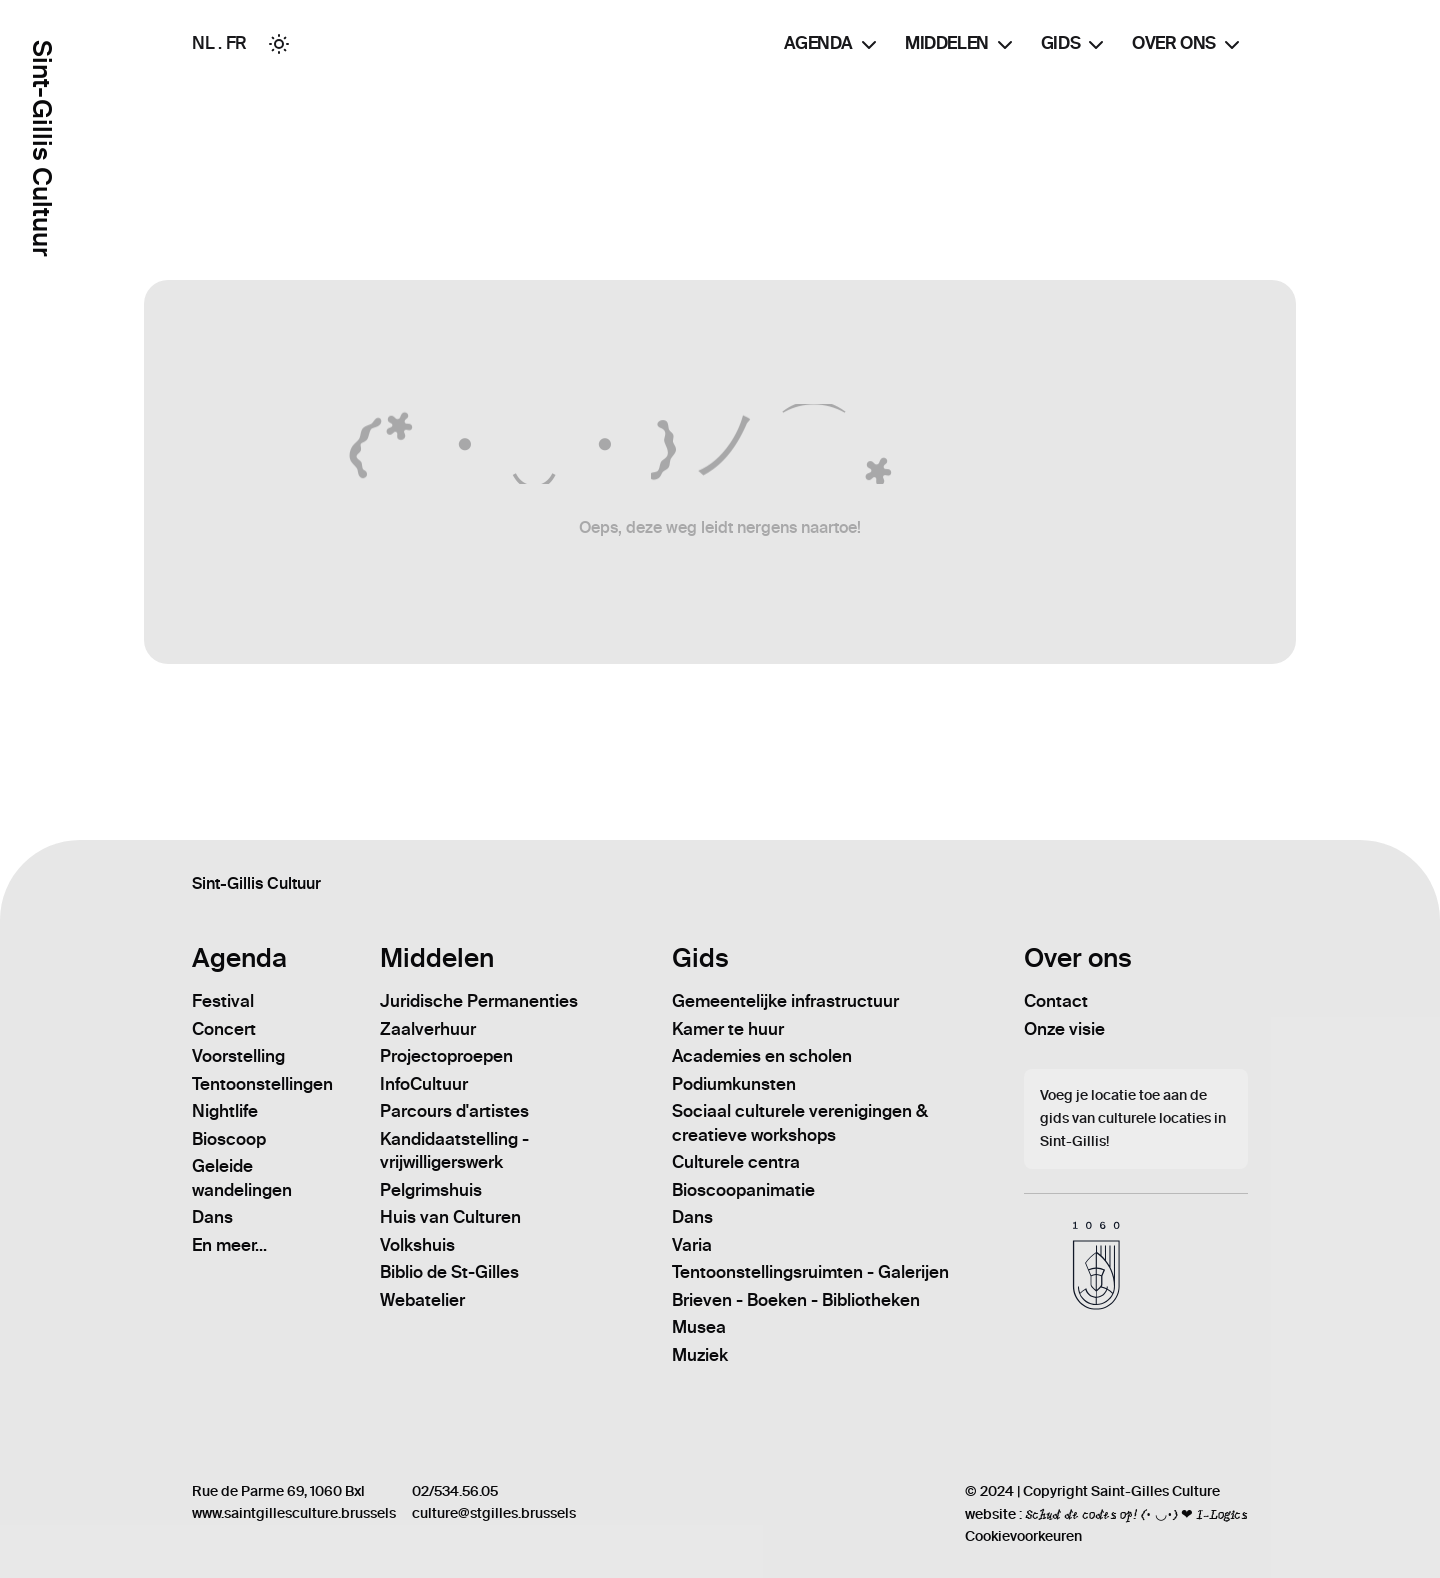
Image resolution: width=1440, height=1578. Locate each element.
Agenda (832, 45)
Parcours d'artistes (454, 1111)
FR (236, 43)
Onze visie (1064, 1029)
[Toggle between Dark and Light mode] (279, 44)
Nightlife (225, 1111)
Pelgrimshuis (431, 1190)
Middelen (961, 45)
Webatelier (422, 1300)
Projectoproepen (446, 1056)
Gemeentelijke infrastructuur (785, 1001)
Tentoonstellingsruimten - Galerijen (810, 1272)
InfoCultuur (424, 1084)
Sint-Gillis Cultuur (41, 148)
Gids (1074, 45)
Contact (1056, 1001)
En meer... (229, 1245)
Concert (224, 1029)
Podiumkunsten (734, 1084)
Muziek (700, 1355)
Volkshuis (417, 1245)
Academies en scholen (762, 1056)
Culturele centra (736, 1162)
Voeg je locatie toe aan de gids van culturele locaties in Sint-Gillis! (1133, 1118)
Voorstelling (238, 1056)
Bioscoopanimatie (743, 1190)
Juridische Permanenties (479, 1001)
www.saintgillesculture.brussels (294, 1513)
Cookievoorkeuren (1023, 1536)
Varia (692, 1245)
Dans (212, 1217)
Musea (699, 1327)
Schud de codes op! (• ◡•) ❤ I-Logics (1136, 1514)
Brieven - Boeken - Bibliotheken (796, 1300)
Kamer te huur (728, 1029)
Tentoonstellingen (262, 1084)
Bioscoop (229, 1139)
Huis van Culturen (450, 1217)
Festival (223, 1001)
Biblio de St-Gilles (449, 1272)
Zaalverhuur (428, 1029)
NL (203, 43)
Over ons (1188, 45)
